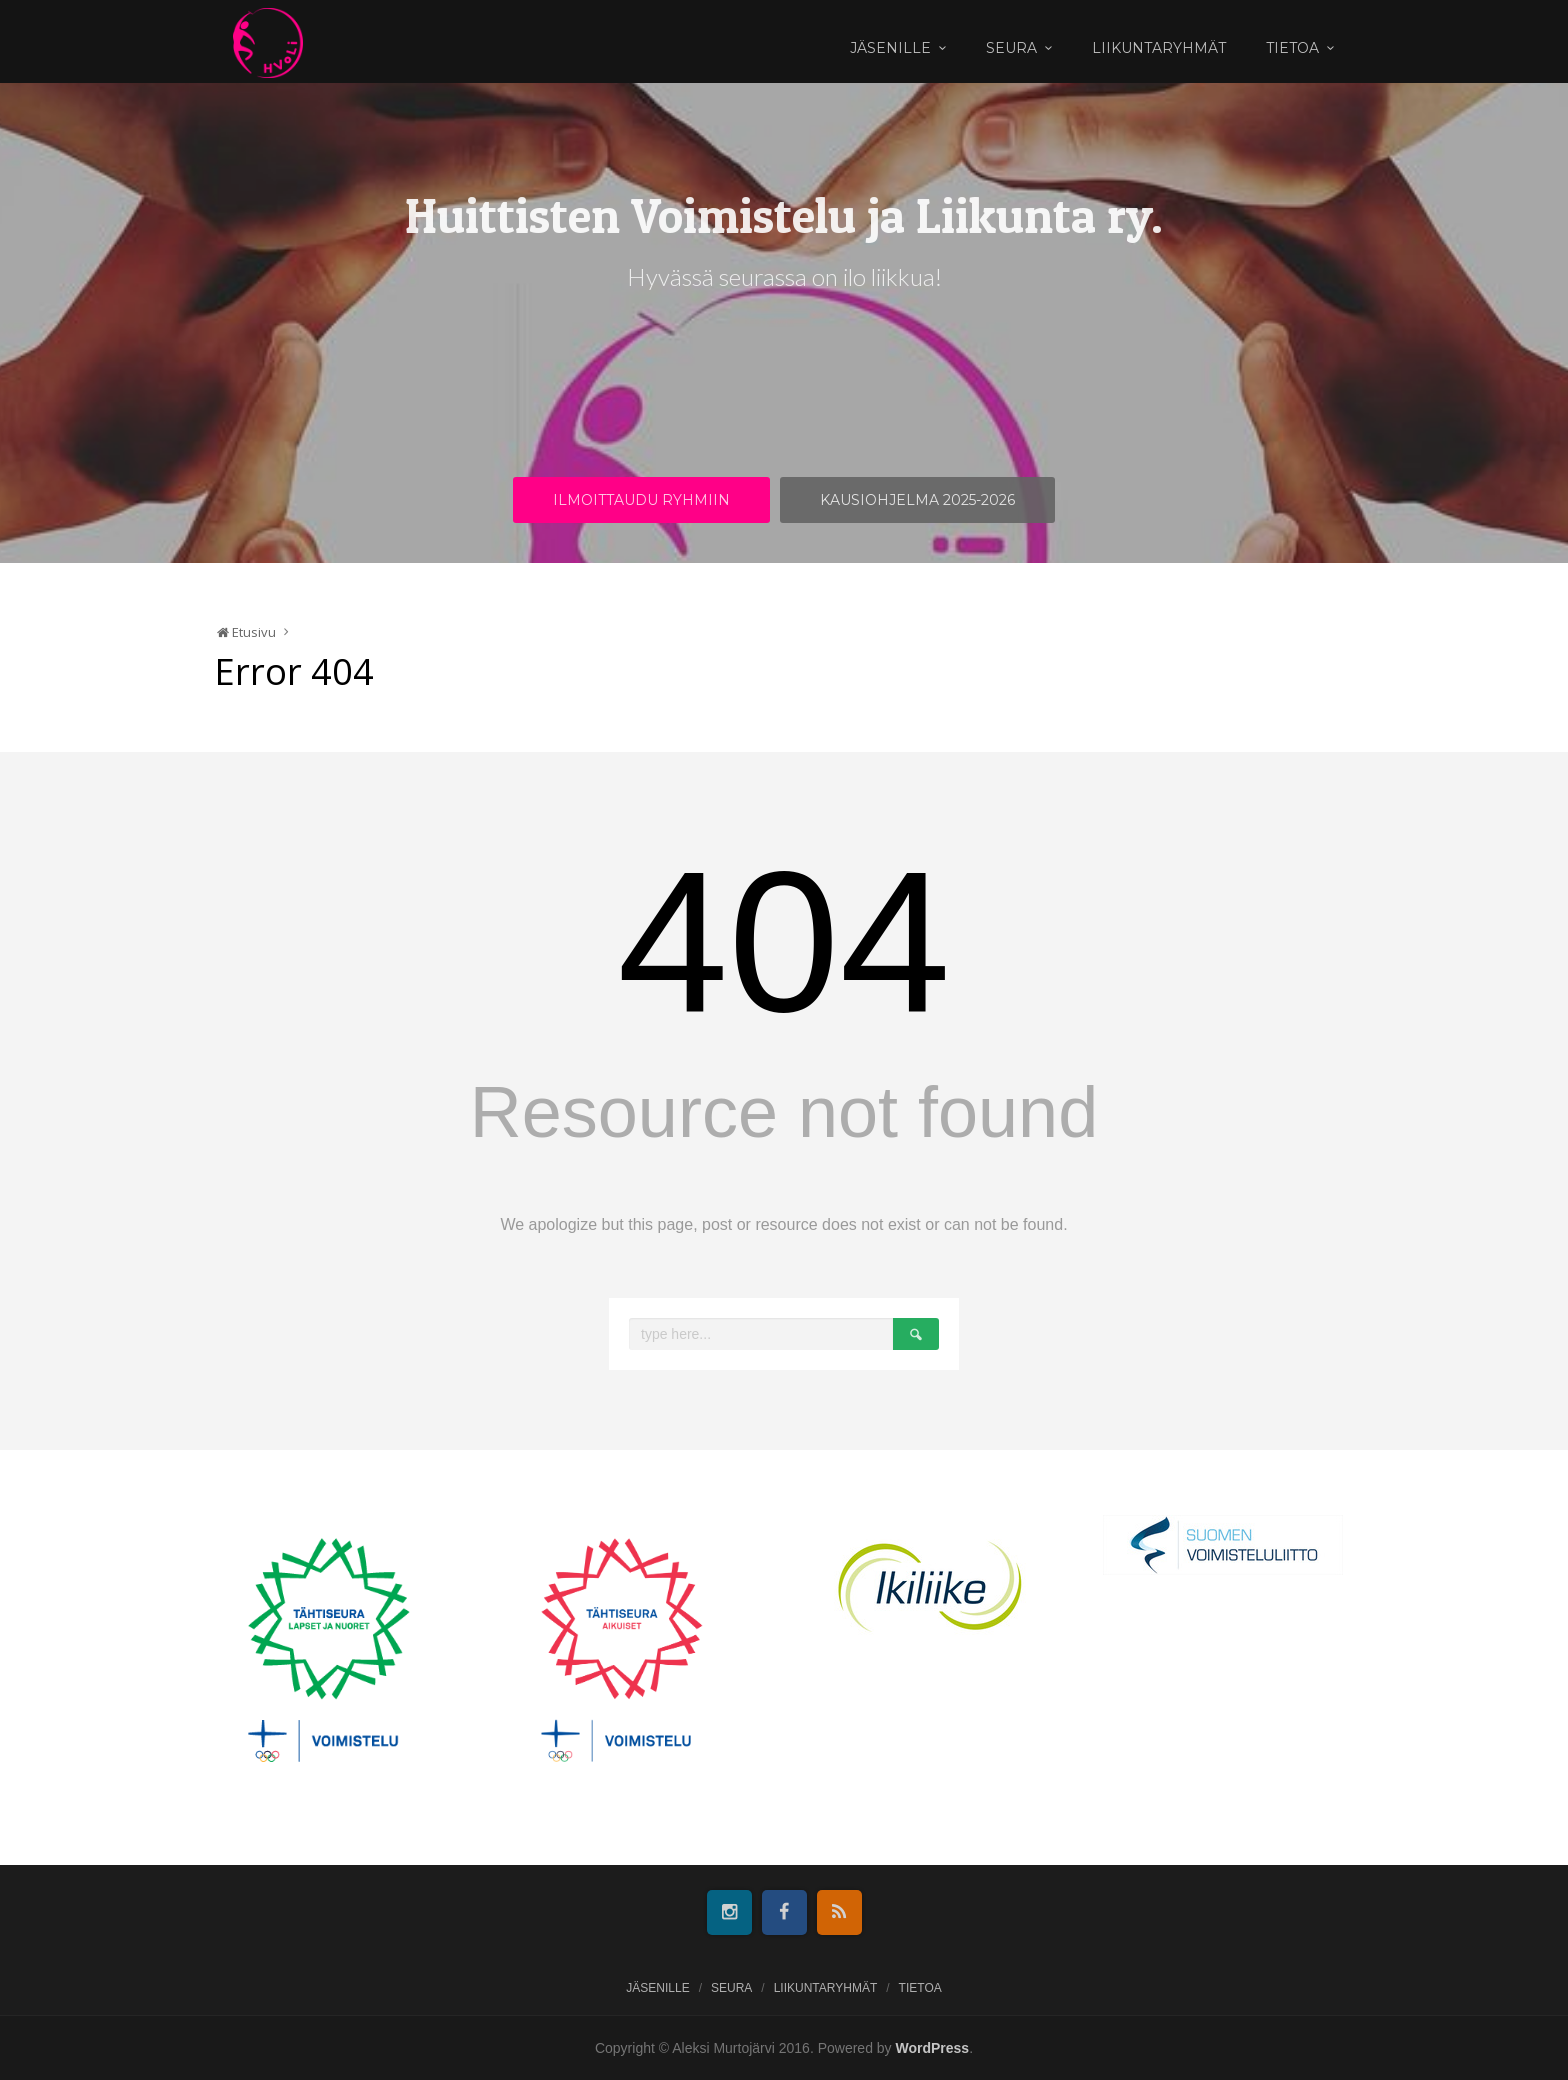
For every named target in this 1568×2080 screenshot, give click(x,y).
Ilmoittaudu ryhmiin (641, 500)
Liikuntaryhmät (1159, 48)
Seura (1011, 48)
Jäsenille (890, 48)
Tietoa (1292, 48)
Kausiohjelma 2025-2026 (917, 500)
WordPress (933, 2048)
